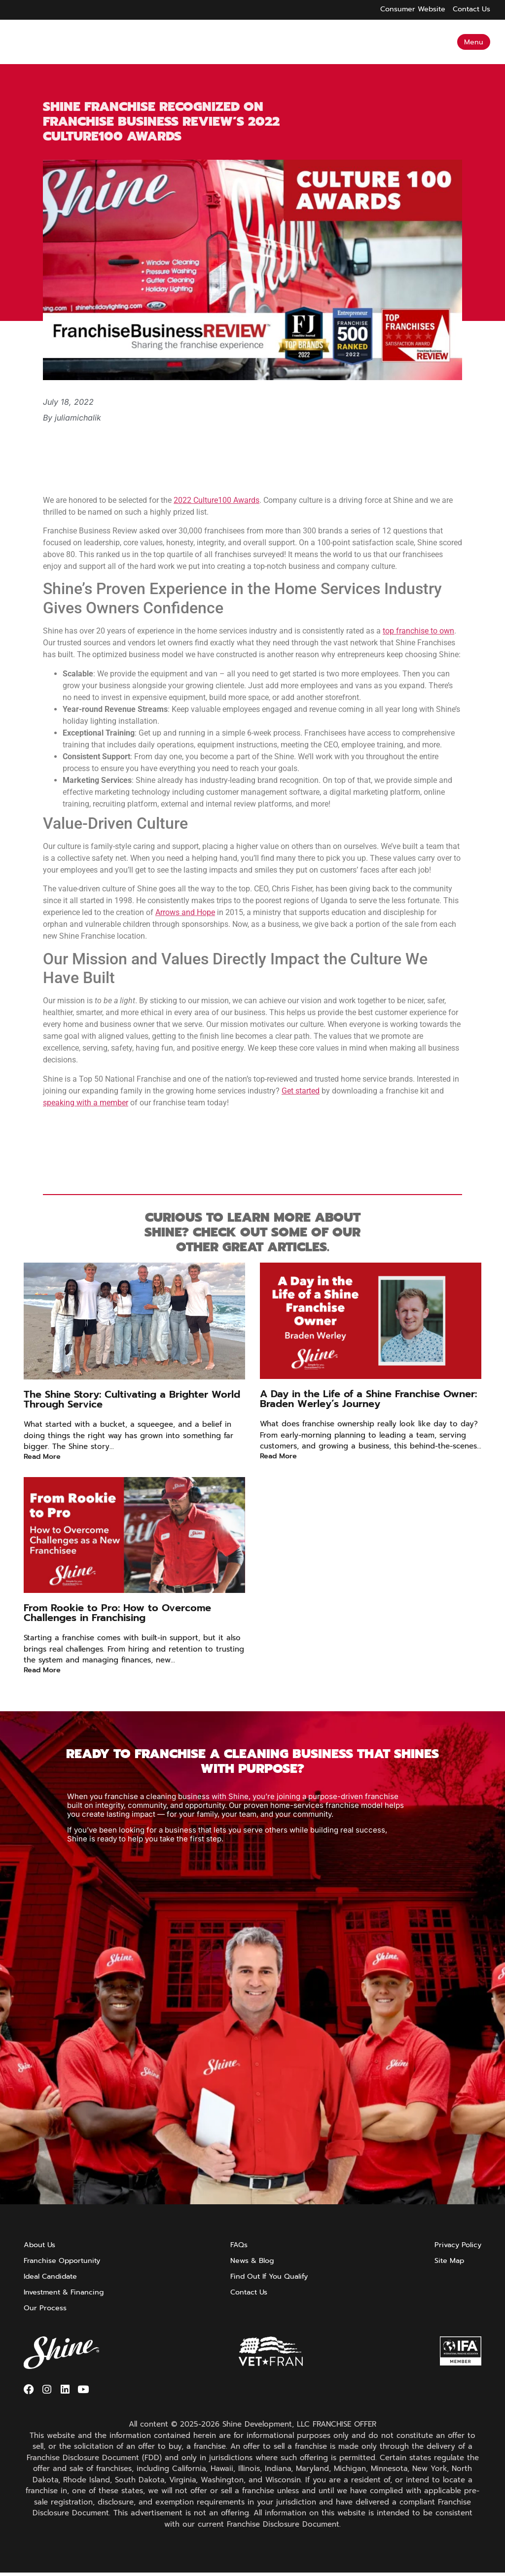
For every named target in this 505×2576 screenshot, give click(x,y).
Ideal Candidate (53, 2276)
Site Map (447, 2260)
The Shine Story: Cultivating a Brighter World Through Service (132, 1399)
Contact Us (249, 2292)
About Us (40, 2245)
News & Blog (252, 2260)
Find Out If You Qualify (270, 2276)
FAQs (237, 2245)
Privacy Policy (456, 2245)
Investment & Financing (66, 2292)
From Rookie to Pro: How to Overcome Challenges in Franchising (117, 1612)
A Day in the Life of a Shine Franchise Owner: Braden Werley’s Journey (368, 1398)
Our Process (46, 2308)
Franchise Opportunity (64, 2260)
